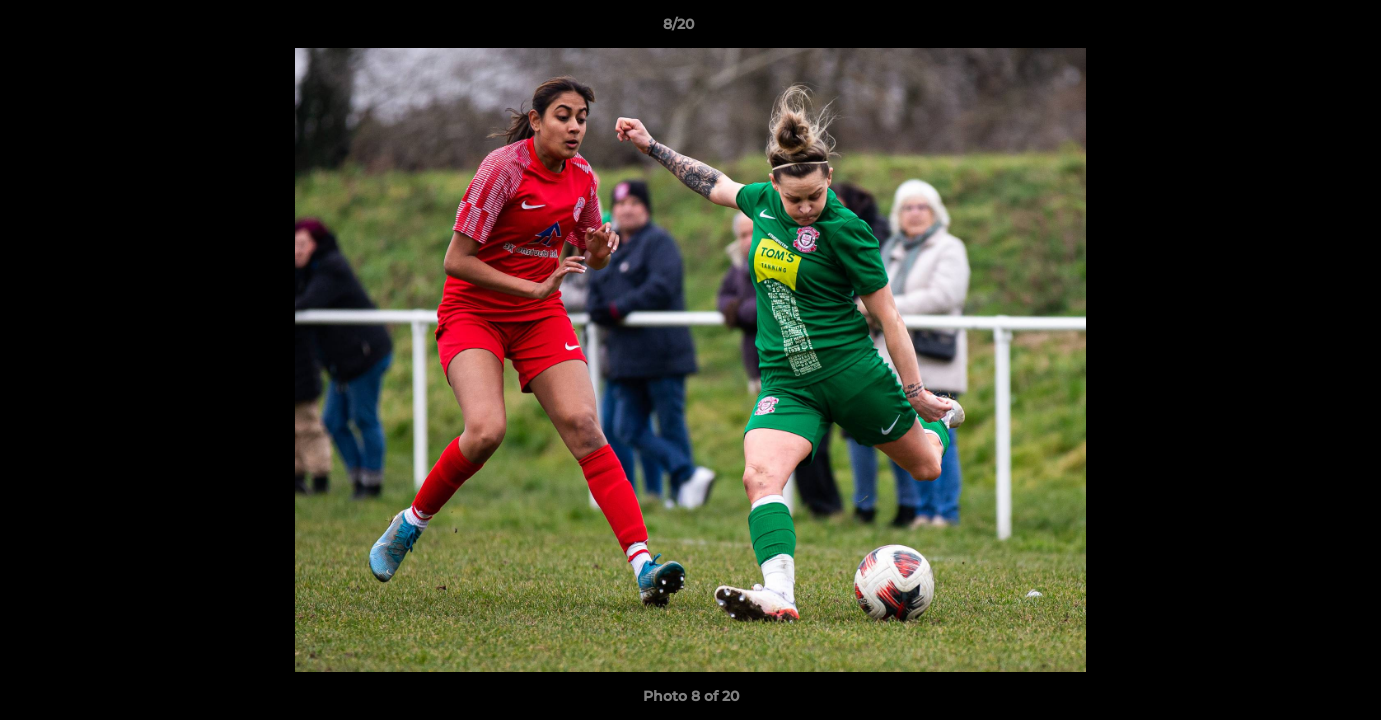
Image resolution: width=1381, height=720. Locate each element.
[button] (1297, 29)
